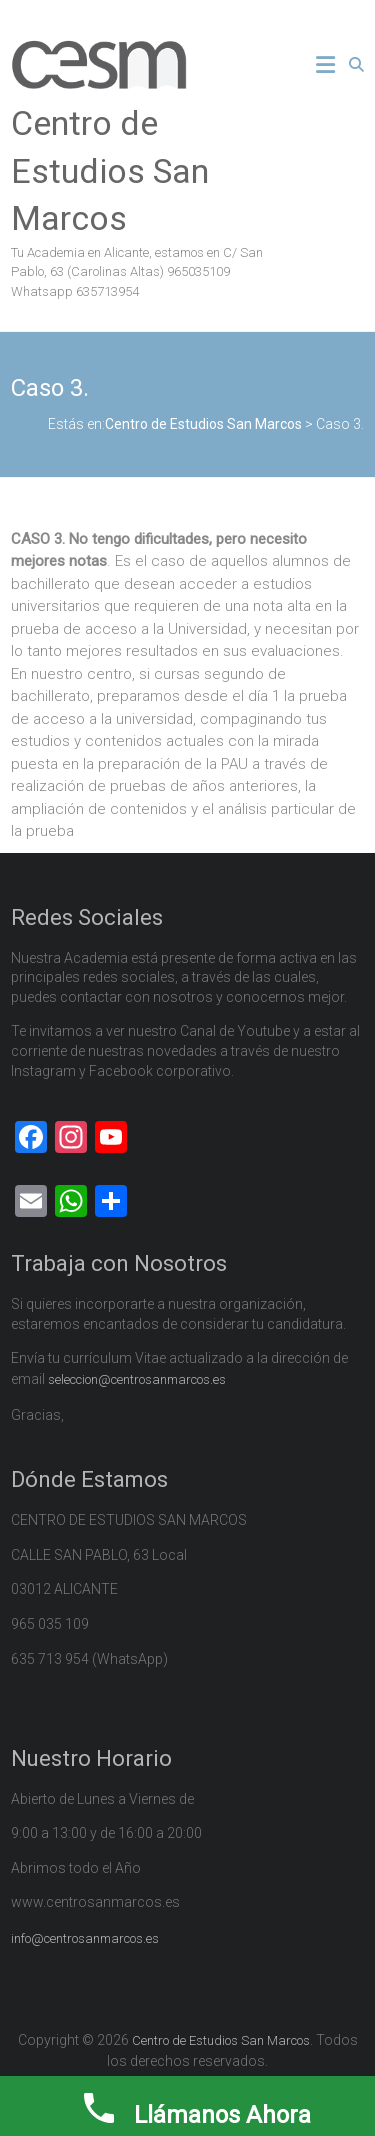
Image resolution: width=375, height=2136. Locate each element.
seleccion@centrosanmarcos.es (137, 1379)
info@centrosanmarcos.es (85, 1938)
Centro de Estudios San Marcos (110, 170)
